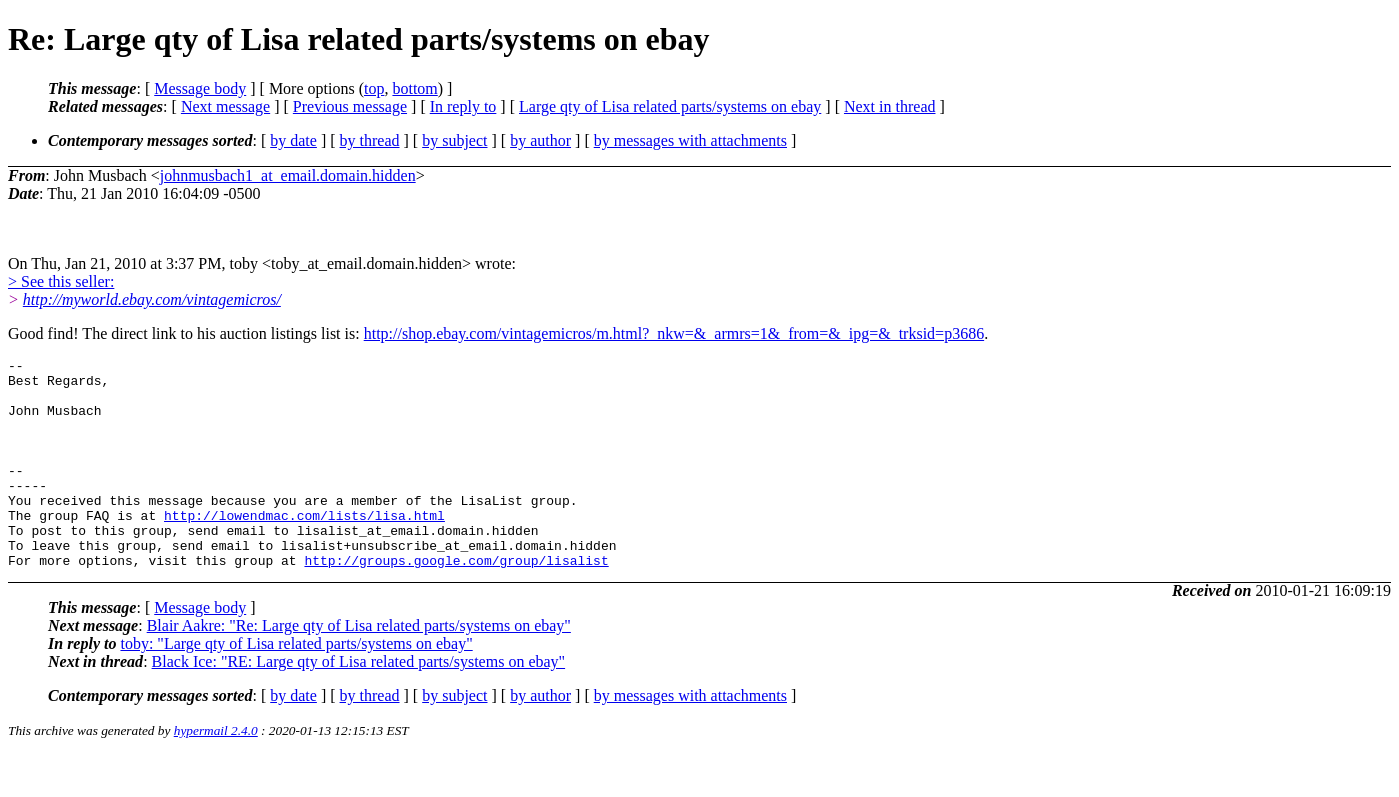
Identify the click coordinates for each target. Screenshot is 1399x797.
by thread (370, 140)
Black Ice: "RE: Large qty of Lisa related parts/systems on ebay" (359, 703)
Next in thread (890, 106)
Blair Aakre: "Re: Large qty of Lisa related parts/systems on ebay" (359, 667)
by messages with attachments (690, 140)
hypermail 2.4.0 (216, 772)
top (374, 88)
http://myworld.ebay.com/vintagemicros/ (152, 299)
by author (540, 140)
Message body (200, 88)
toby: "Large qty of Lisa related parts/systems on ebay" (296, 685)
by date (293, 140)
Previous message (350, 106)
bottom (414, 88)
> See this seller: (61, 281)
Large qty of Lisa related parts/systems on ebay (670, 106)
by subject (454, 140)
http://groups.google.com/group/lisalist (456, 602)
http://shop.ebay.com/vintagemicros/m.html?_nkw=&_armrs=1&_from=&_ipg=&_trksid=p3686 (674, 333)
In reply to (463, 106)
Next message (225, 106)
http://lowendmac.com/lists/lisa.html (304, 548)
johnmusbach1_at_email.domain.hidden (288, 175)
